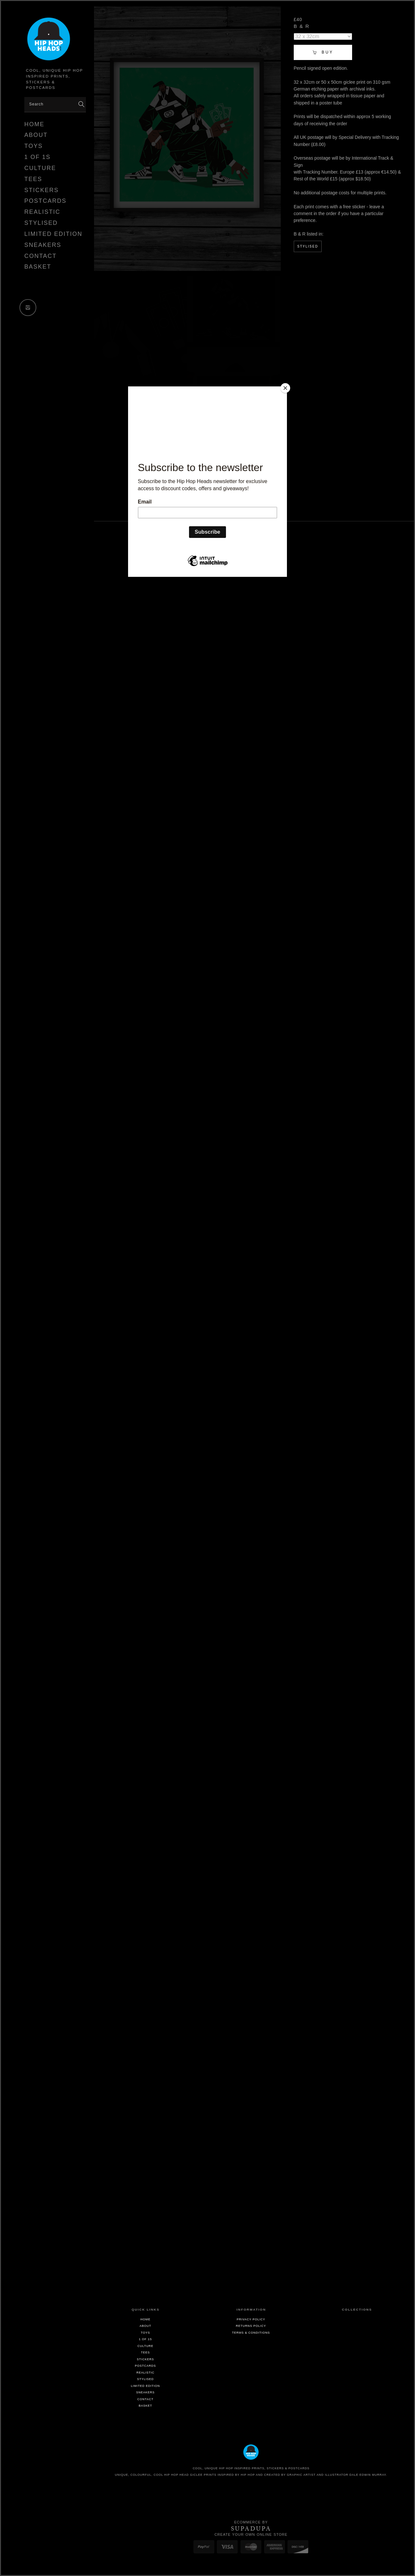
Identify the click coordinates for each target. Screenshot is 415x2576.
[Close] (285, 388)
